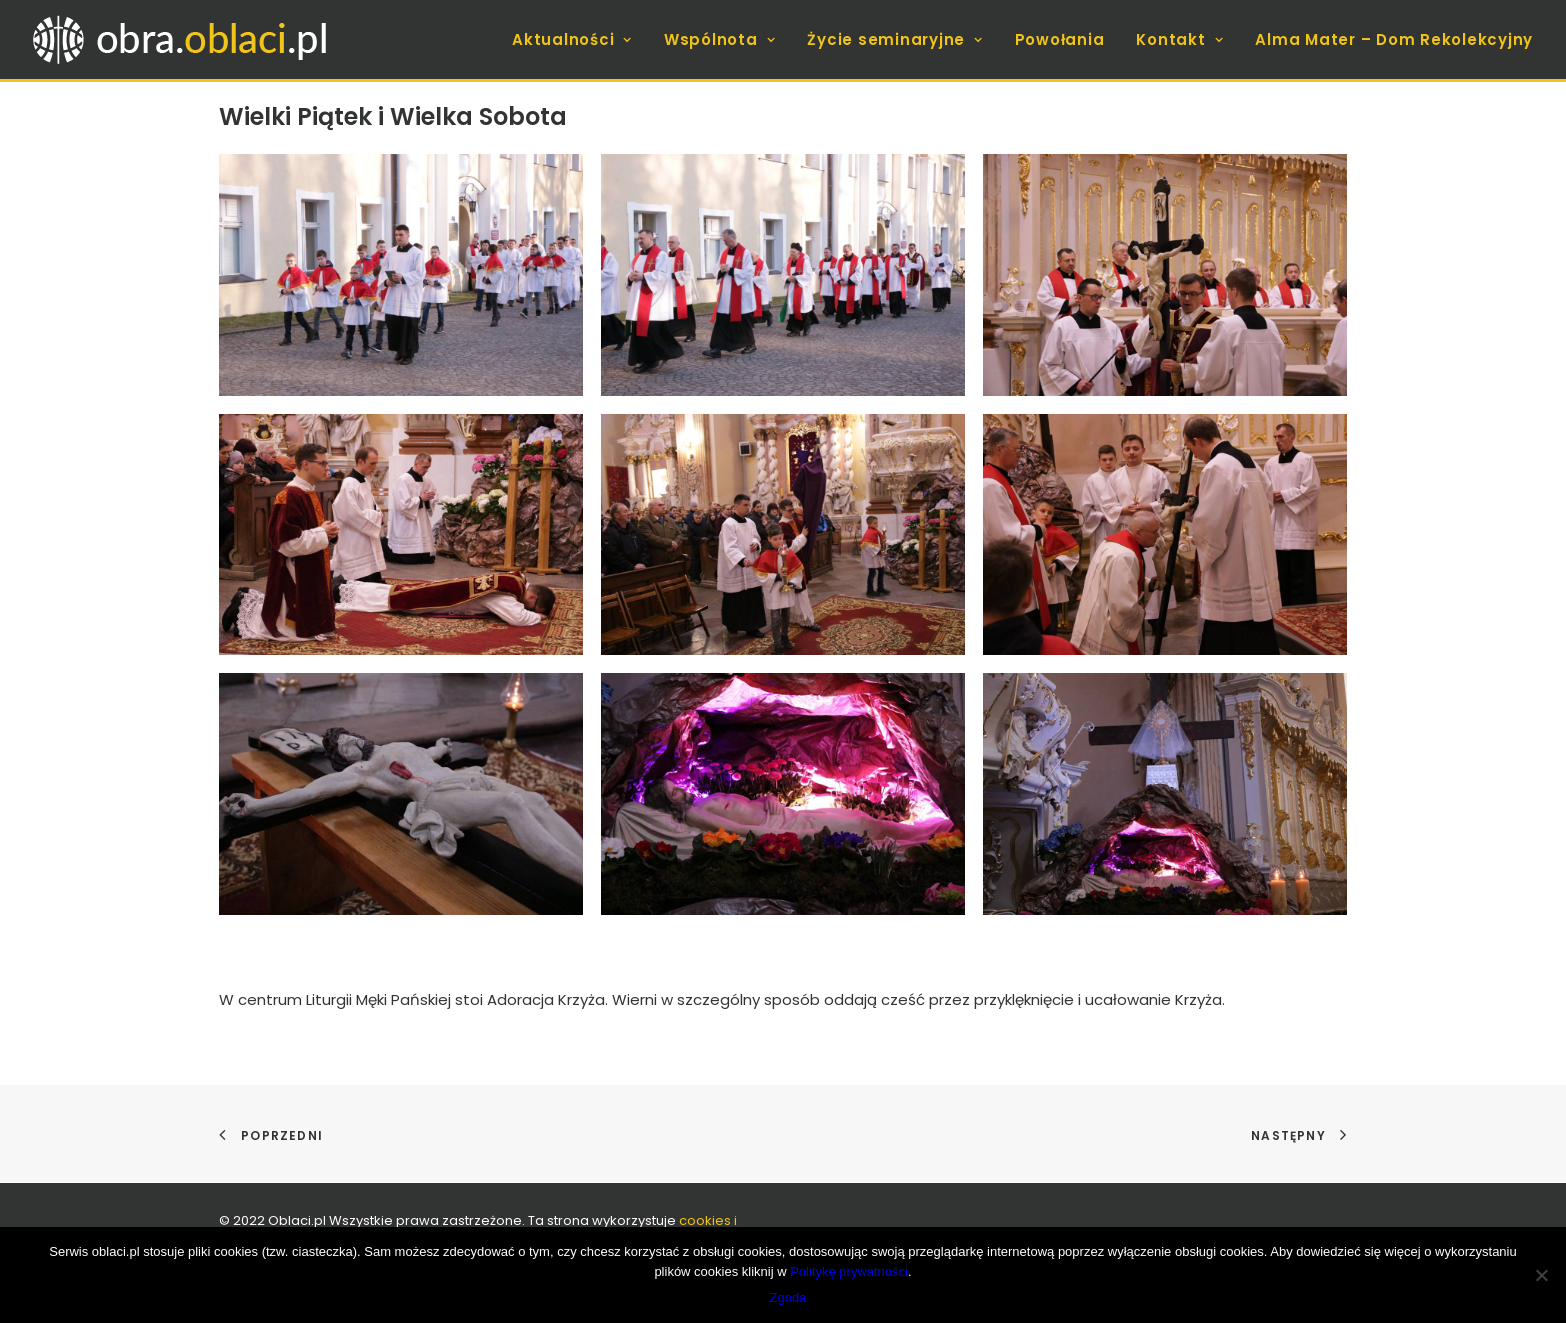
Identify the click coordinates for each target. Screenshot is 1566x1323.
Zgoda (788, 1297)
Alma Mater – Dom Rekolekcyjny (1394, 39)
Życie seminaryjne (894, 39)
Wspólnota (719, 39)
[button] (401, 275)
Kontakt (1179, 39)
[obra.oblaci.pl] (184, 39)
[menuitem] (579, 39)
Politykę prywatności (849, 1271)
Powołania (1060, 39)
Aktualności (572, 39)
